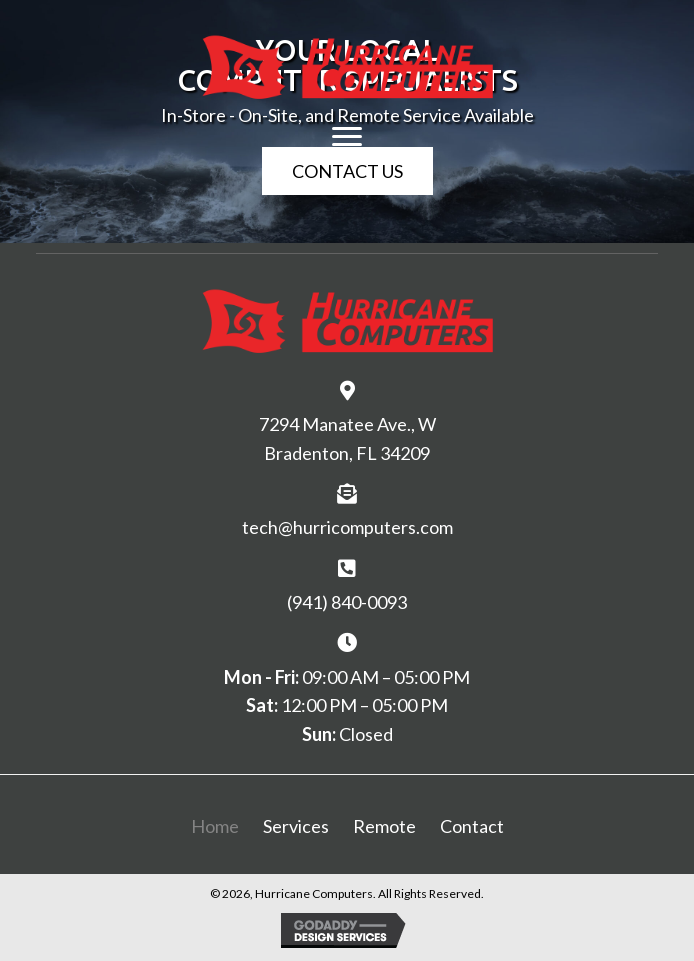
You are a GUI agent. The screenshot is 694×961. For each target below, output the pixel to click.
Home (215, 826)
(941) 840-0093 (347, 602)
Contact (472, 826)
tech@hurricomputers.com (347, 527)
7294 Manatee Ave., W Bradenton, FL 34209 (347, 438)
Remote (384, 826)
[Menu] (347, 137)
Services (296, 826)
